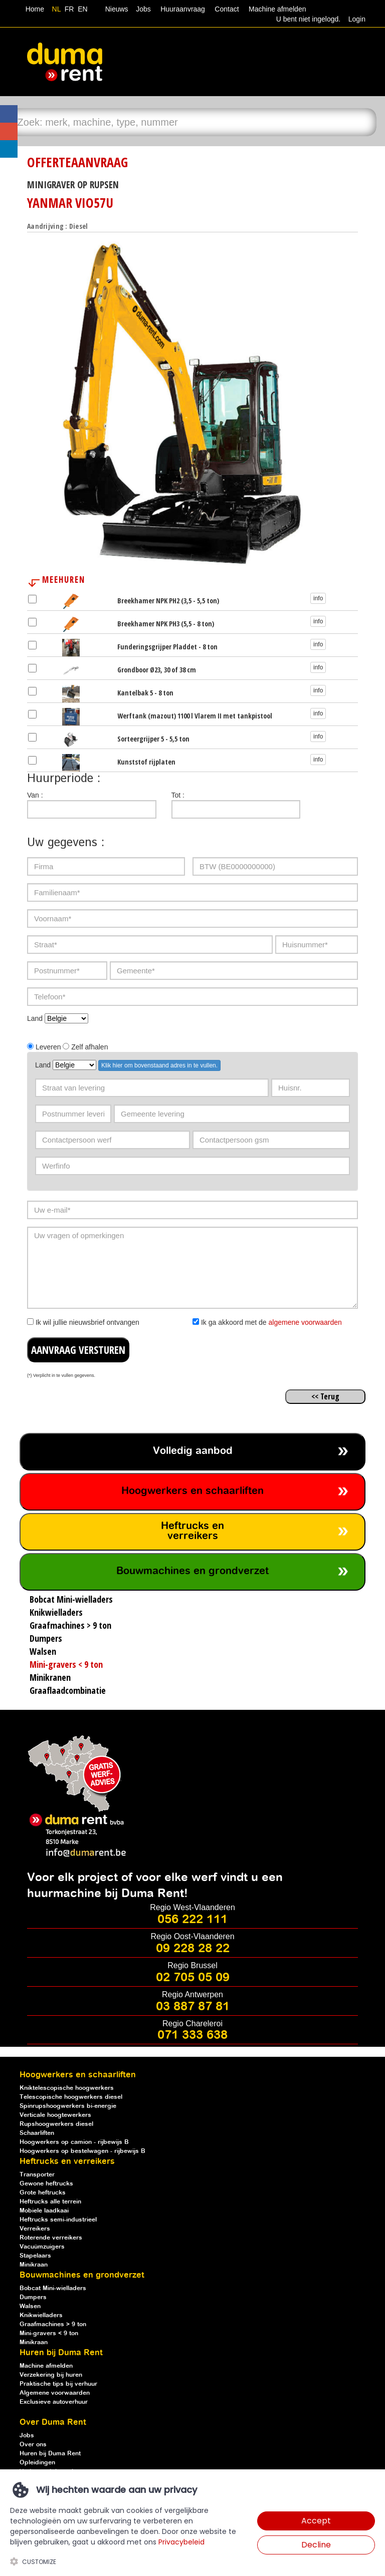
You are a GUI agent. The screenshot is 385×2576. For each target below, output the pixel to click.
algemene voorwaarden (305, 1322)
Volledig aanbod (193, 1451)
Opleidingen (37, 2462)
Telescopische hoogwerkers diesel (71, 2097)
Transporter (37, 2174)
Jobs (141, 9)
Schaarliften (37, 2133)
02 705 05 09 (193, 1977)
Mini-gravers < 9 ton (49, 2333)
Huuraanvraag (182, 9)
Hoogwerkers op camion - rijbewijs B (74, 2142)
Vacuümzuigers (42, 2247)
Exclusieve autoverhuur (54, 2402)
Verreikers (35, 2229)
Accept (316, 2520)
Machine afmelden (276, 9)
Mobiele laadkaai (44, 2210)
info (318, 598)
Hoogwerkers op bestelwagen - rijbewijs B (82, 2151)
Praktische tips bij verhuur (58, 2384)
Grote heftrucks (43, 2192)
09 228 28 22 (193, 1948)
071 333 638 (192, 2035)
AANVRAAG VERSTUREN (78, 1350)
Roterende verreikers (51, 2238)
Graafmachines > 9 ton (53, 2324)
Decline (316, 2544)
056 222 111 (192, 1919)
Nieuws (116, 9)
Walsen (30, 2306)
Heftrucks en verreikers (192, 1531)
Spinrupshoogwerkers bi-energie (68, 2106)
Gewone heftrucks (46, 2183)
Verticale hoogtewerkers (55, 2115)
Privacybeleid (181, 2542)
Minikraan (34, 2265)
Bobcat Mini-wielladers (53, 2288)
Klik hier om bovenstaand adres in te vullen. (159, 1065)
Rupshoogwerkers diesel (56, 2124)
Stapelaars (35, 2256)
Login (356, 19)
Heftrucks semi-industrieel (58, 2220)
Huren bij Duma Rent (50, 2453)
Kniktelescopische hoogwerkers (67, 2088)
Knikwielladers (41, 2315)
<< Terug (325, 1396)
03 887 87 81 (193, 2006)
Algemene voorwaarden (55, 2393)
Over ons (33, 2444)
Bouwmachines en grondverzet (192, 1571)
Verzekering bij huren (51, 2375)
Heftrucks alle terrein (50, 2201)
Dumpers (33, 2297)
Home (35, 9)
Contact (227, 9)
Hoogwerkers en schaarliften (192, 1491)
